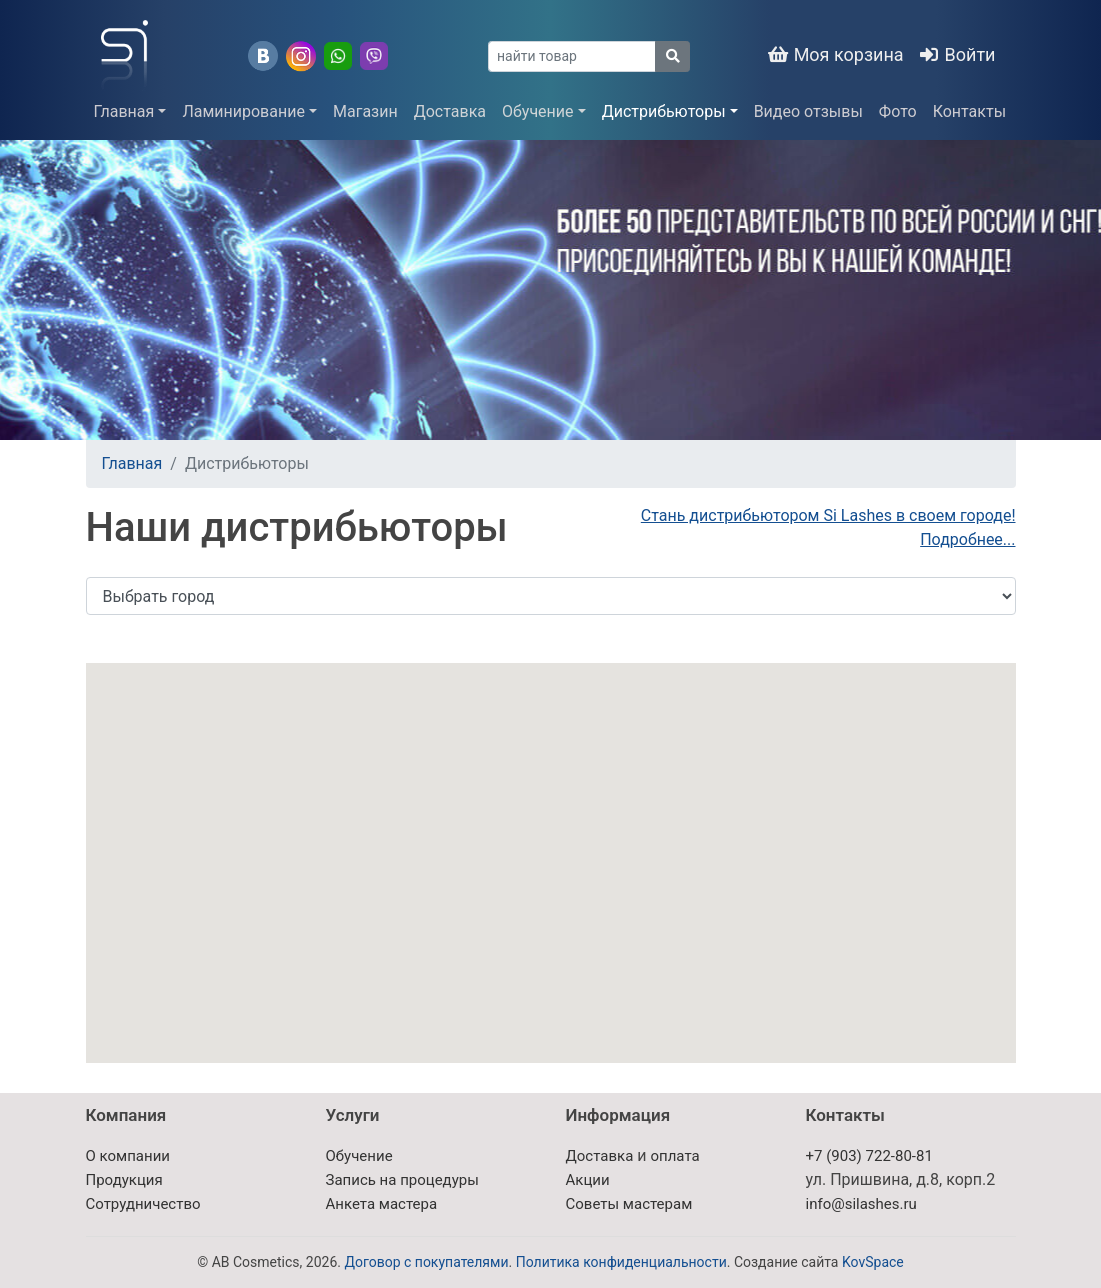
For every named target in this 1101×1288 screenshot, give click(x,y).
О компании (128, 1156)
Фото (898, 111)
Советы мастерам (629, 1204)
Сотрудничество (143, 1204)
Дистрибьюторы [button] (664, 111)
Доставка (450, 111)
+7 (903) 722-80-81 (869, 1156)
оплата (674, 1156)
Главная (132, 463)
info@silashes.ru (861, 1204)
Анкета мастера (382, 1204)
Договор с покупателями (426, 1262)
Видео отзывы (808, 111)
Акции (588, 1180)
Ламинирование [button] (243, 111)
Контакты (969, 111)
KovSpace (873, 1262)
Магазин (365, 111)
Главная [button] (124, 111)
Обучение (359, 1156)
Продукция (124, 1180)
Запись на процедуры (402, 1180)
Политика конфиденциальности (621, 1262)
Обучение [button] (538, 111)
